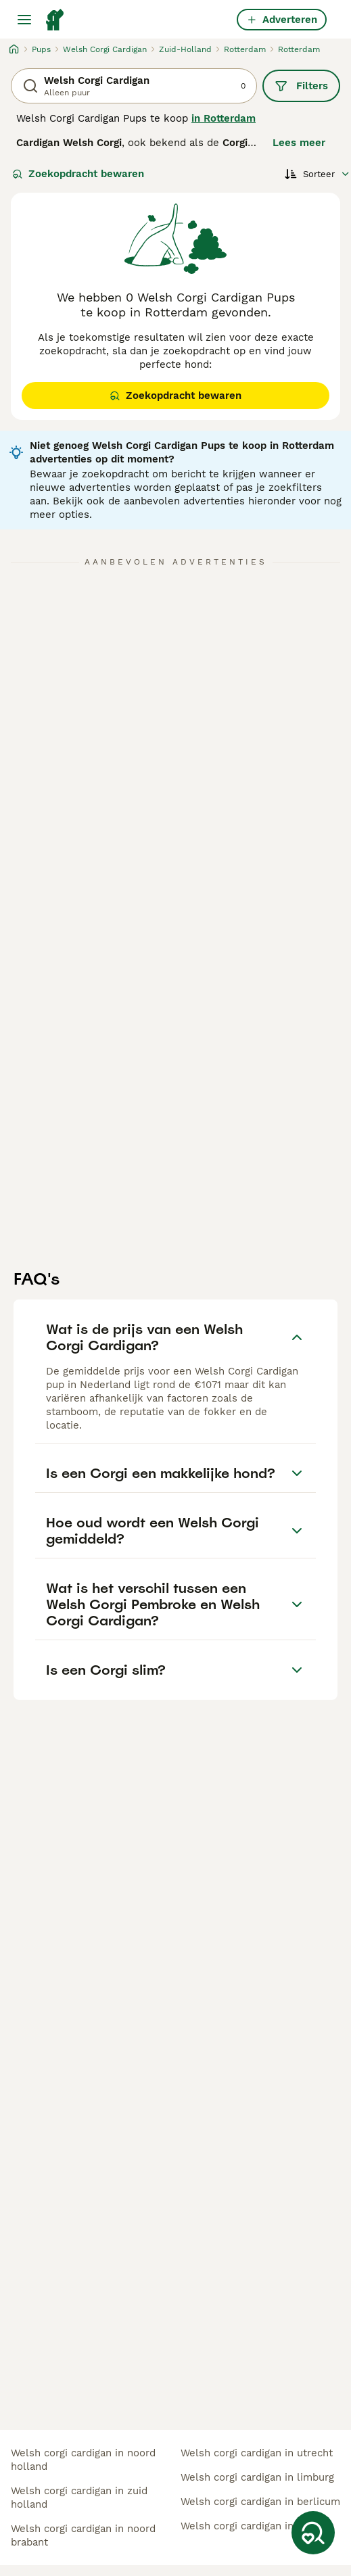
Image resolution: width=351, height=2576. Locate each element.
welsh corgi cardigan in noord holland (83, 2460)
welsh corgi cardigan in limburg (257, 2477)
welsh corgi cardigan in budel (253, 2526)
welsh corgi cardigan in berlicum (260, 2502)
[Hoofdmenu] (24, 19)
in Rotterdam (223, 118)
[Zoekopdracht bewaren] (313, 2532)
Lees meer (299, 143)
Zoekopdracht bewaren (78, 174)
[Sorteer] (317, 173)
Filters (301, 86)
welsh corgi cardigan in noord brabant (83, 2535)
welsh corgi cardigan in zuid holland (79, 2497)
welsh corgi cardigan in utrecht (257, 2453)
